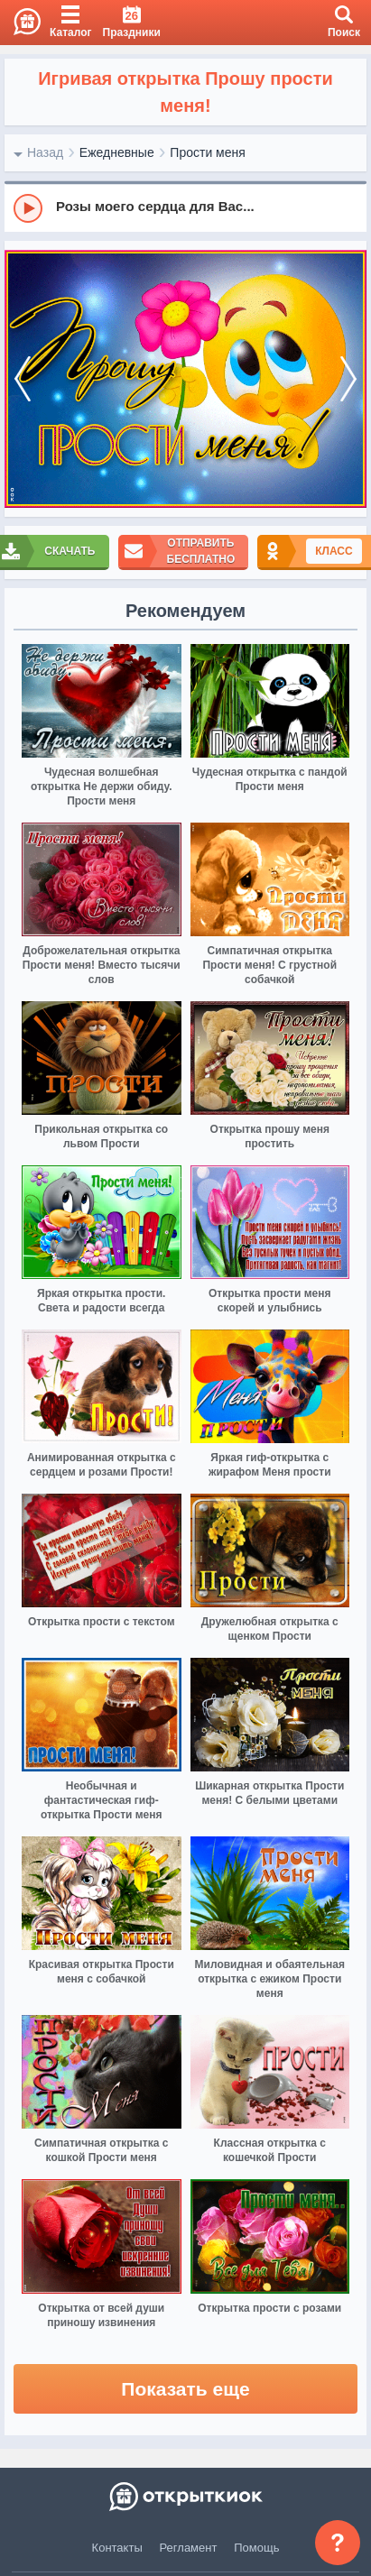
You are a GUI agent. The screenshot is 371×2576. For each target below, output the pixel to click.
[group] (185, 207)
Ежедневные (116, 152)
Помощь (256, 2547)
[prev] (22, 379)
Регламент (189, 2547)
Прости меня (207, 152)
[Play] (28, 208)
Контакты (117, 2547)
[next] (348, 379)
